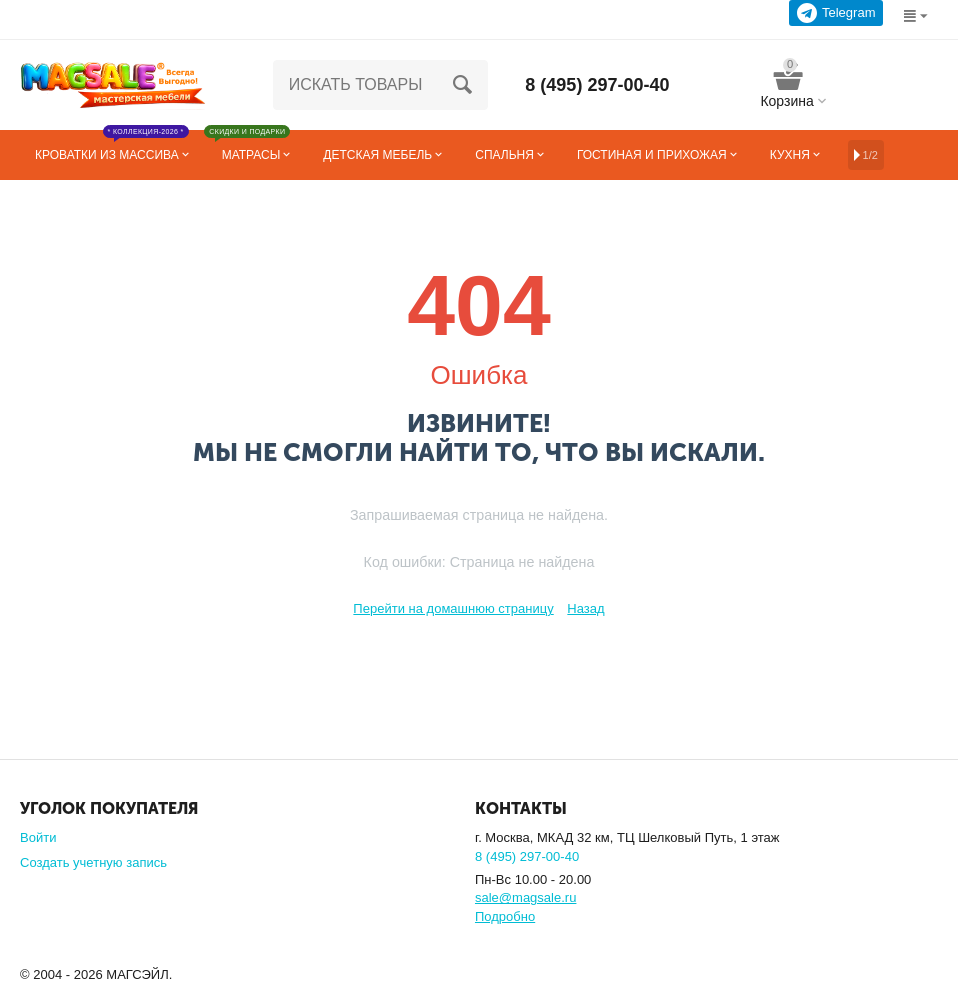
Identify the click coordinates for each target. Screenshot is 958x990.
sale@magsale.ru (525, 897)
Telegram (836, 13)
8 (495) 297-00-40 (597, 85)
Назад (585, 608)
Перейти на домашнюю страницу (453, 608)
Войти (38, 837)
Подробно (505, 916)
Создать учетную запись (93, 862)
